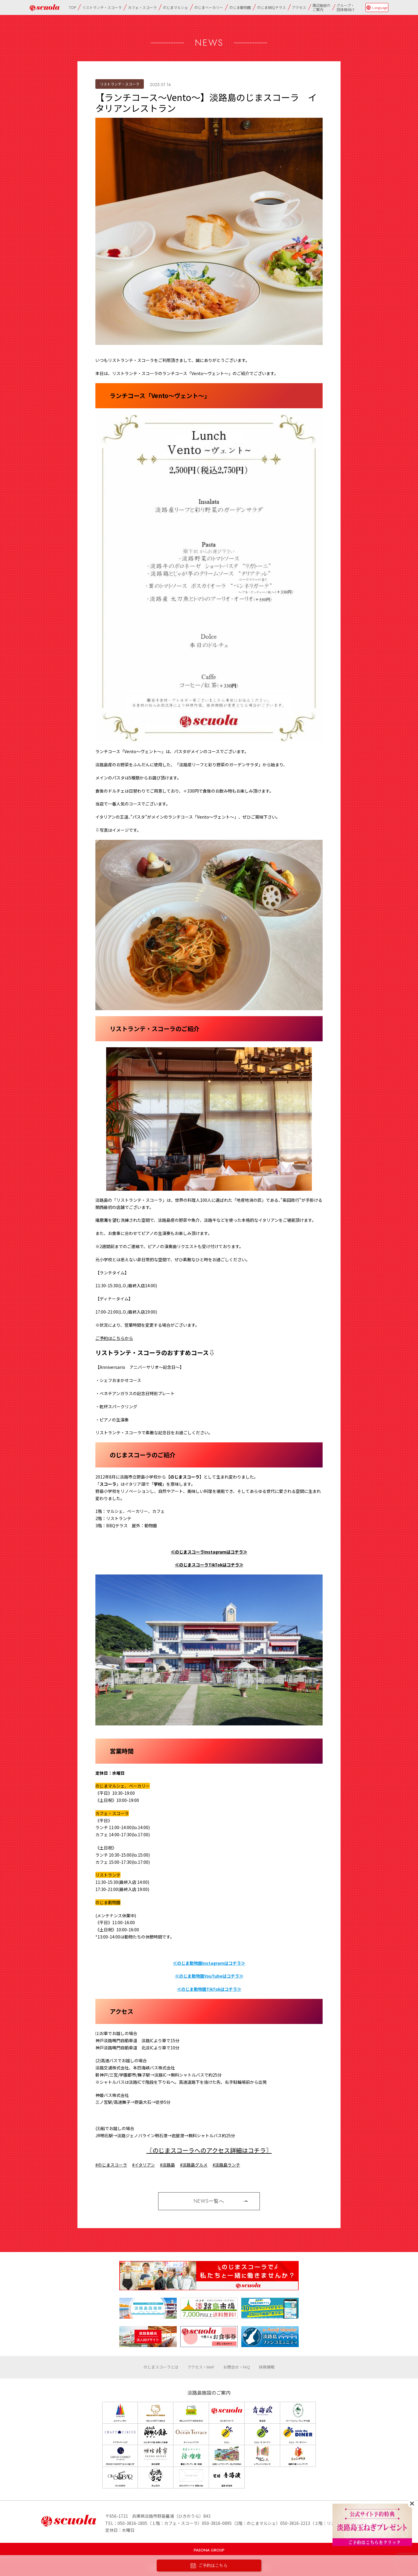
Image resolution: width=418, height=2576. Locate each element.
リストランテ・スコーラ (102, 7)
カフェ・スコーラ (142, 7)
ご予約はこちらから (114, 1338)
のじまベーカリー (208, 7)
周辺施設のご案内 (321, 7)
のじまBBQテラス (271, 7)
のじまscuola (45, 7)
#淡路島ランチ (226, 2165)
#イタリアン (143, 2165)
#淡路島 (167, 2165)
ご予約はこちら (209, 2565)
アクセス (299, 7)
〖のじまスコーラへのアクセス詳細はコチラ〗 (209, 2150)
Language (380, 7)
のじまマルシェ (175, 7)
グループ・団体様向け (346, 7)
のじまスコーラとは (161, 2367)
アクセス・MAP (200, 2367)
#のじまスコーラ (111, 2165)
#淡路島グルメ (194, 2165)
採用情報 (266, 2367)
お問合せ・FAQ (236, 2367)
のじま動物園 (240, 7)
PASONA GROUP (209, 2550)
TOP (72, 7)
